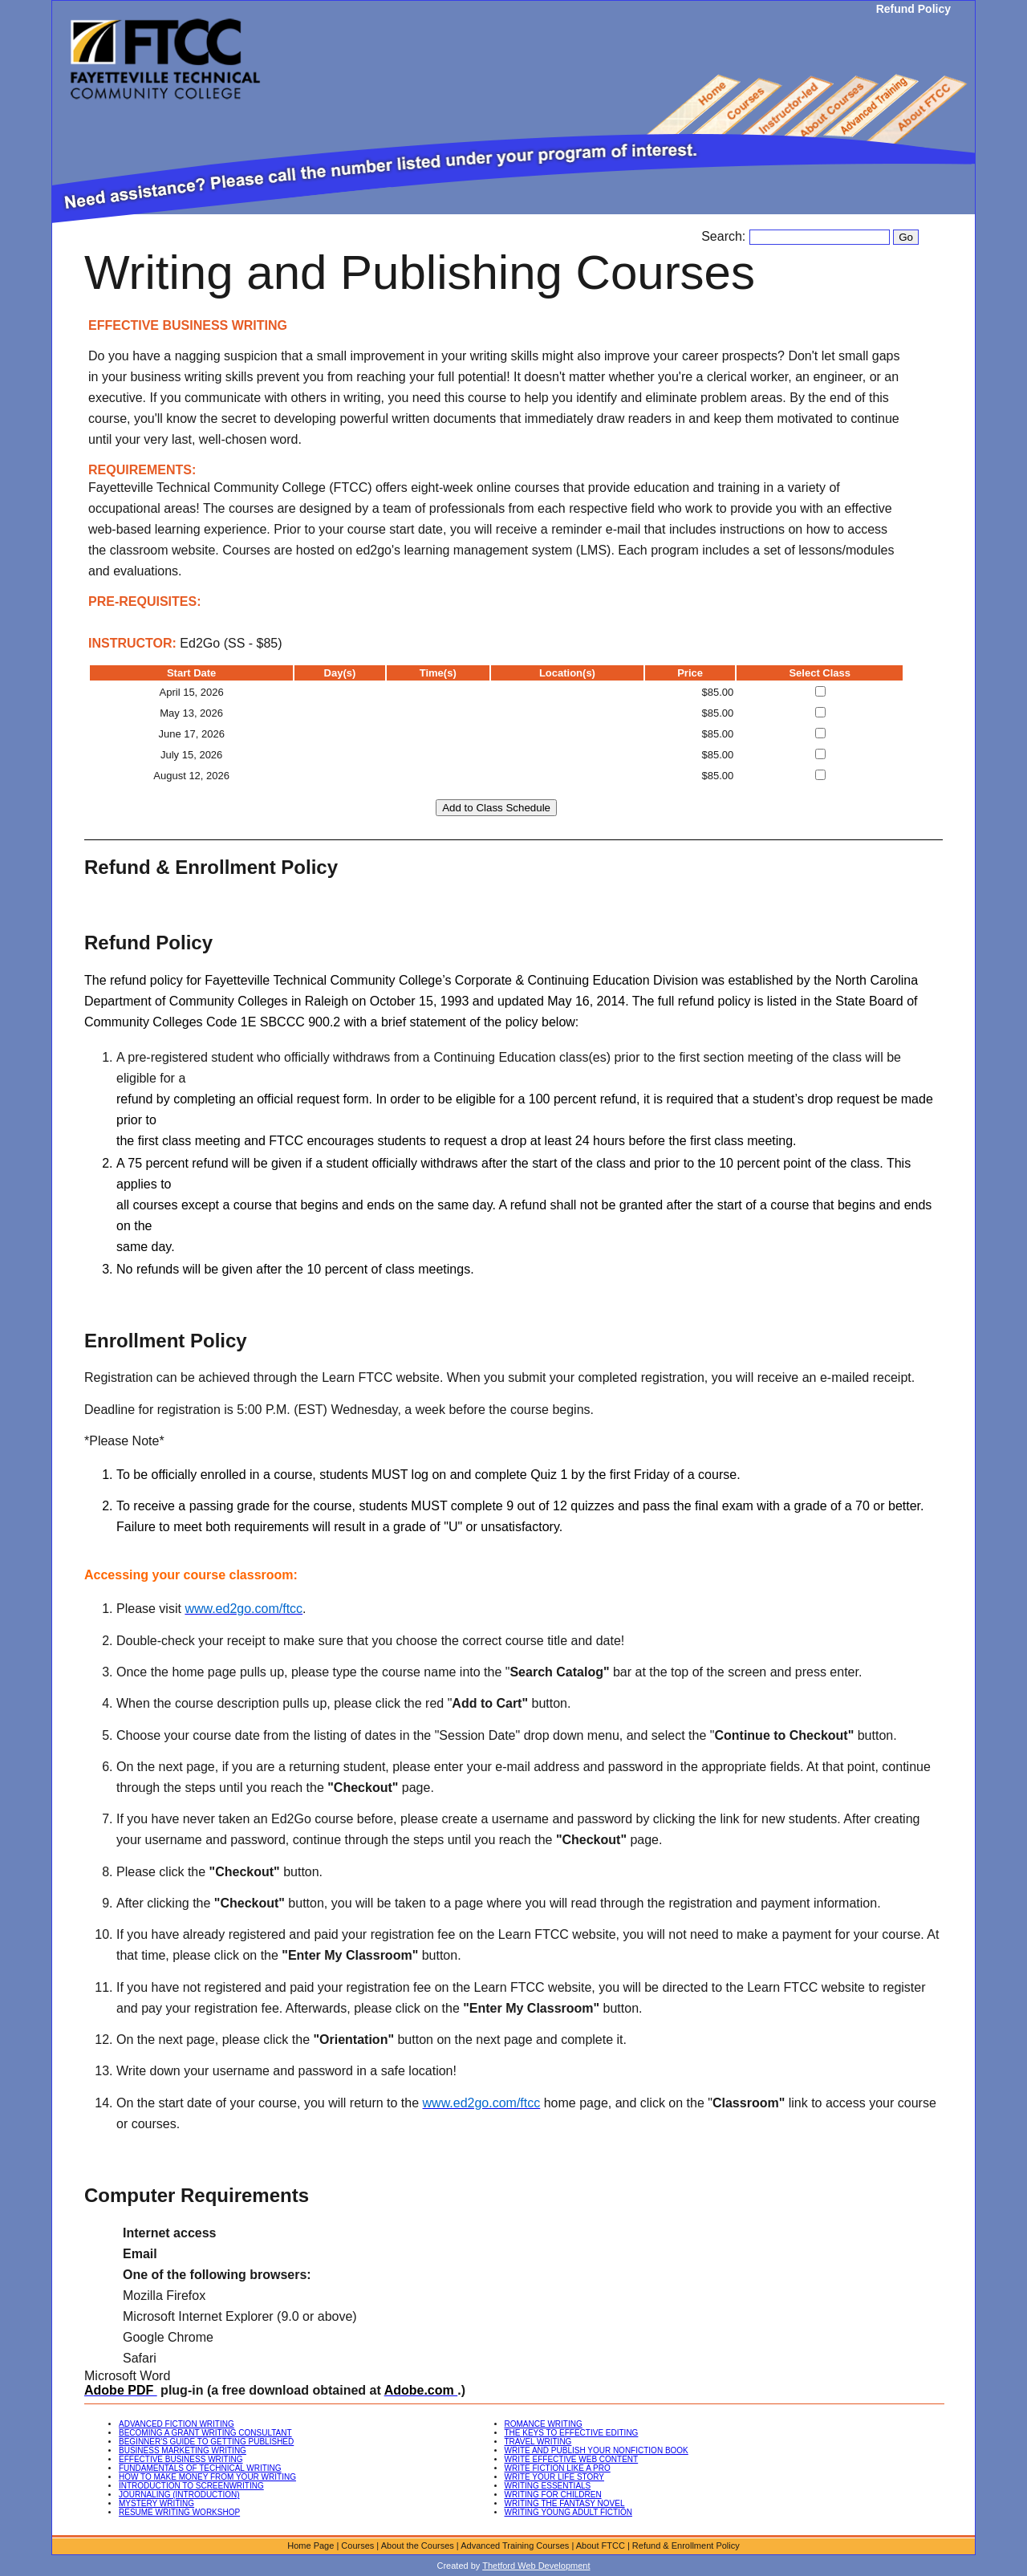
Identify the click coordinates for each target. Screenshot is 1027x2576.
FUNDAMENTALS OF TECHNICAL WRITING (200, 2468)
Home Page (310, 2545)
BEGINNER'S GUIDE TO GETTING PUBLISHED (206, 2441)
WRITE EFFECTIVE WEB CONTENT (572, 2459)
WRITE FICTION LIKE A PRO (558, 2468)
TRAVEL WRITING (538, 2441)
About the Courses (417, 2545)
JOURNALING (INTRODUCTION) (179, 2494)
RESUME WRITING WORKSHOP (179, 2512)
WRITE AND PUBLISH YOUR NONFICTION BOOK (596, 2450)
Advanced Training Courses (515, 2545)
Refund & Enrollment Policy (686, 2545)
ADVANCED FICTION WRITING (176, 2424)
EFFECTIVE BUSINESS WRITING (180, 2459)
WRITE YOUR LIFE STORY (554, 2476)
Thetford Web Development (536, 2565)
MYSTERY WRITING (156, 2503)
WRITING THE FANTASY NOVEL (565, 2503)
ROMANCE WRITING (544, 2424)
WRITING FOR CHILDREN (553, 2494)
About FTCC (600, 2545)
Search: (725, 236)
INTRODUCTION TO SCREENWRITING (191, 2485)
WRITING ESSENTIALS (548, 2485)
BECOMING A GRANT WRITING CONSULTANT (205, 2432)
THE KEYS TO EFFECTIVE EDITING (572, 2432)
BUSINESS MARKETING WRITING (182, 2450)
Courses (357, 2545)
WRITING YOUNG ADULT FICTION (568, 2512)
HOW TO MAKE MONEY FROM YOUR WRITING (207, 2476)
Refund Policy (913, 8)
